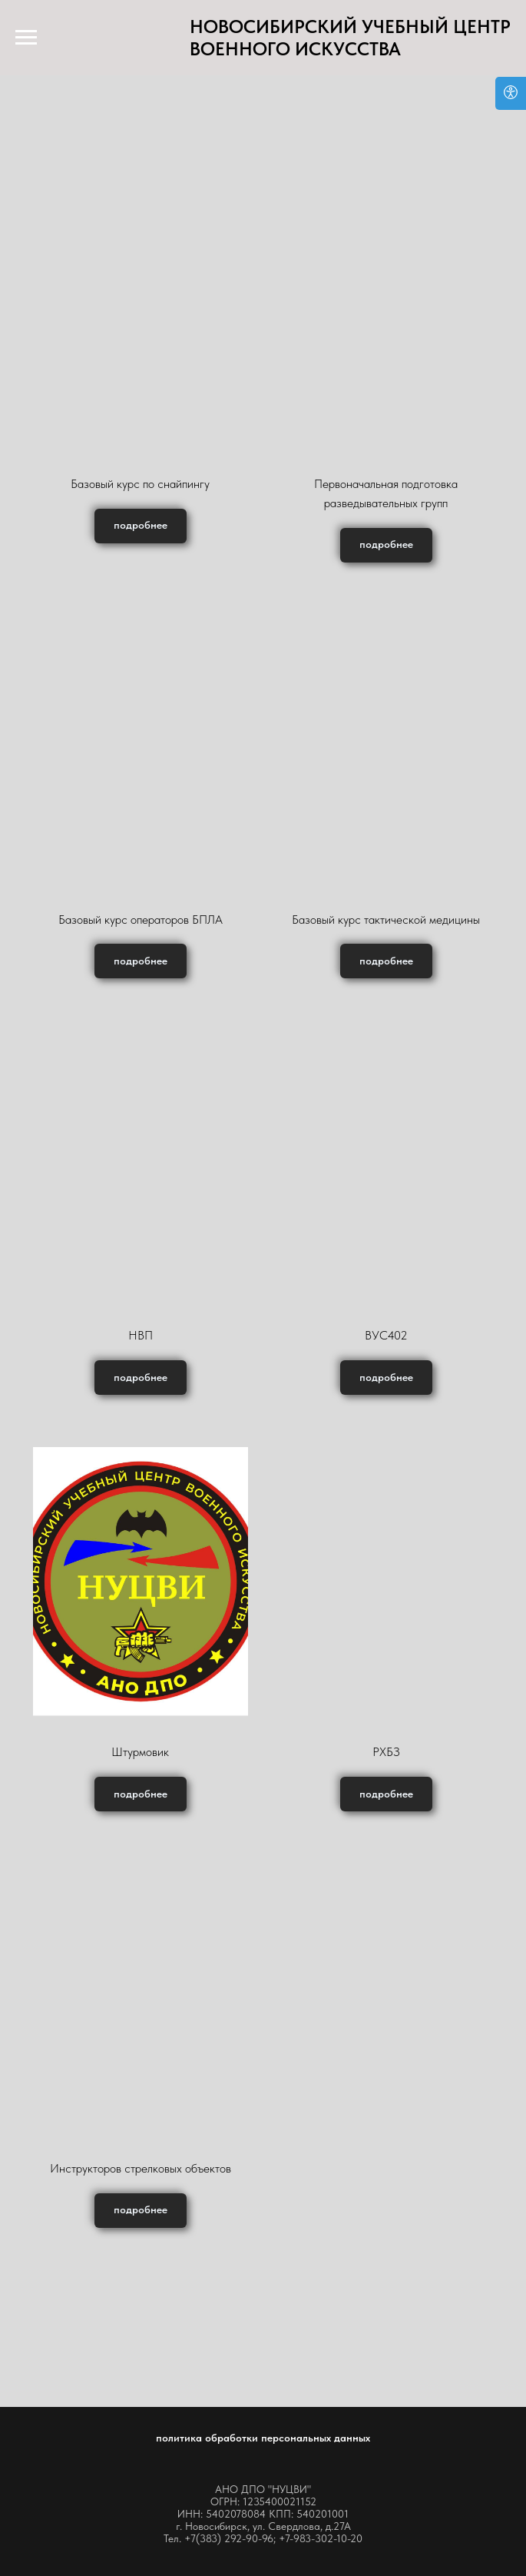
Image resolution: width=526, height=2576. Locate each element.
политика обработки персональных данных (263, 2438)
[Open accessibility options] (510, 93)
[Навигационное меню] (26, 37)
